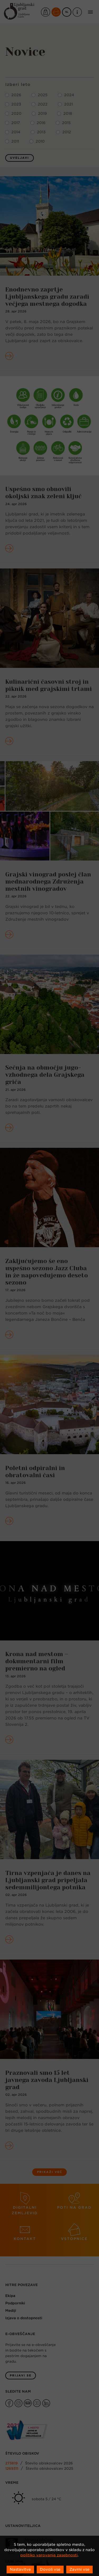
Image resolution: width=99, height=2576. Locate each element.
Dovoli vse (50, 2569)
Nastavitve (20, 2569)
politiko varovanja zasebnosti (49, 2555)
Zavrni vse (79, 2569)
